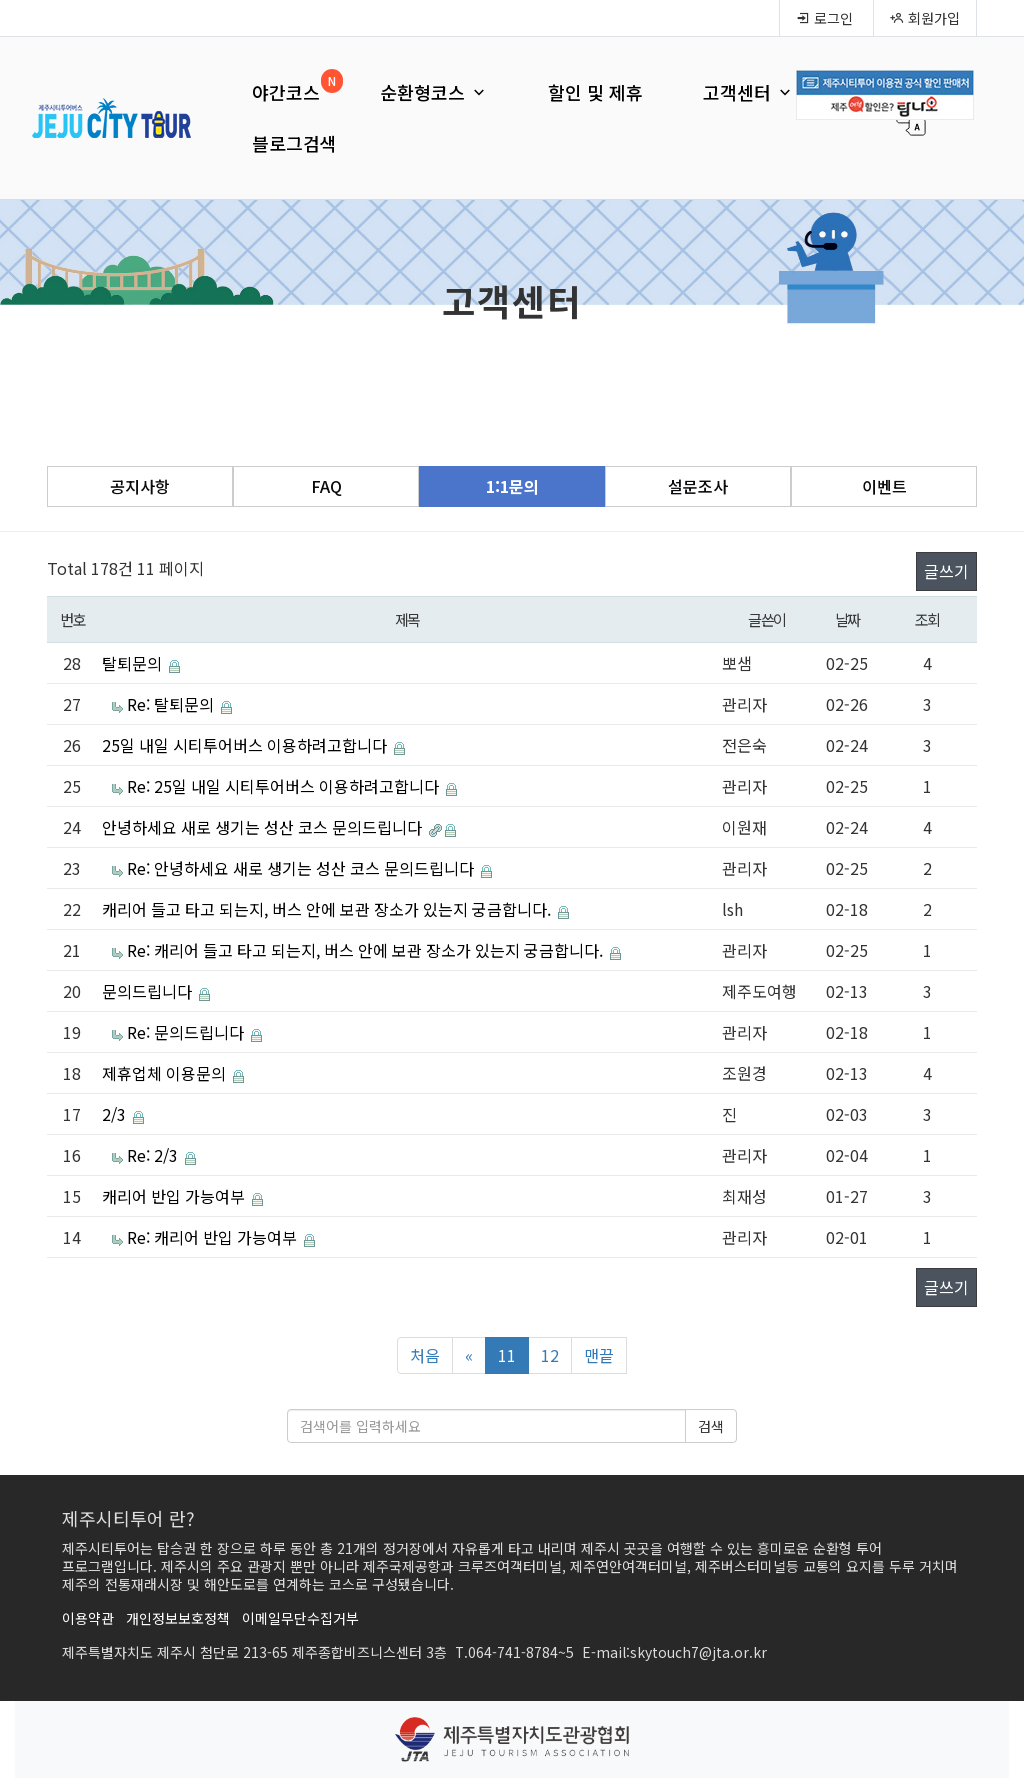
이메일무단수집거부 (300, 1618)
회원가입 (925, 18)
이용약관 (88, 1618)
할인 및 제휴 (595, 92)
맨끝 (599, 1355)
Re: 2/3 (154, 1155)
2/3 (116, 1114)
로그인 (824, 18)
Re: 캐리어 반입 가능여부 (214, 1237)
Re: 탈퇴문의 (172, 704)
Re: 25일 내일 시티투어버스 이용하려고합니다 (285, 786)
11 (507, 1355)
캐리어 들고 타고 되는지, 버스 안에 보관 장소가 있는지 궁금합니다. (328, 909)
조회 (927, 619)
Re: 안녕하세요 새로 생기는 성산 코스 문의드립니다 (302, 868)
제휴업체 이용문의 (166, 1073)
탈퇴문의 (134, 663)
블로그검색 (294, 143)
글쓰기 (946, 571)
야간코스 (286, 92)
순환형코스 (434, 92)
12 (550, 1355)
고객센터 (748, 92)
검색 (711, 1426)
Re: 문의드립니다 (187, 1032)
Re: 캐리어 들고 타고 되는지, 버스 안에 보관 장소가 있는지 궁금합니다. (367, 950)
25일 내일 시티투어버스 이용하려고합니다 (246, 745)
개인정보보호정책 (178, 1618)
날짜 (847, 619)
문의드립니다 (149, 991)
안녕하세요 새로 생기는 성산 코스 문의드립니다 (264, 827)
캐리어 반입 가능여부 (175, 1196)
